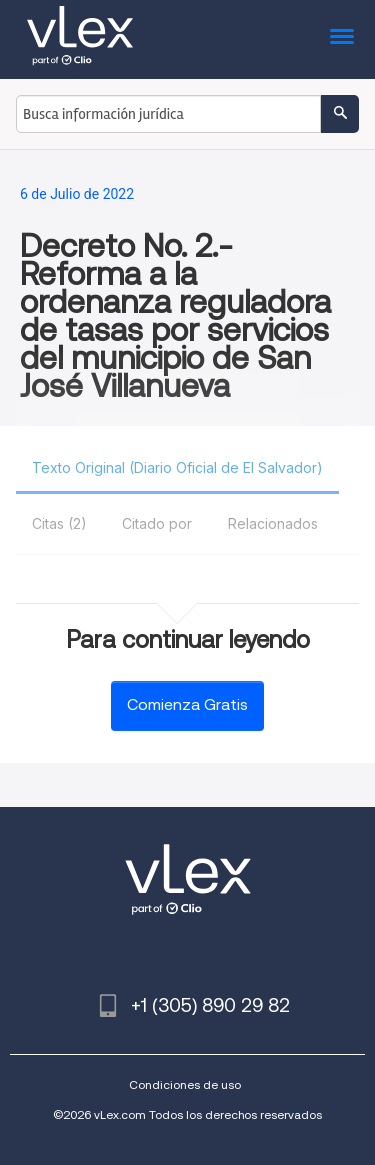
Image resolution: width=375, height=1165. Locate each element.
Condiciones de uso (185, 1084)
